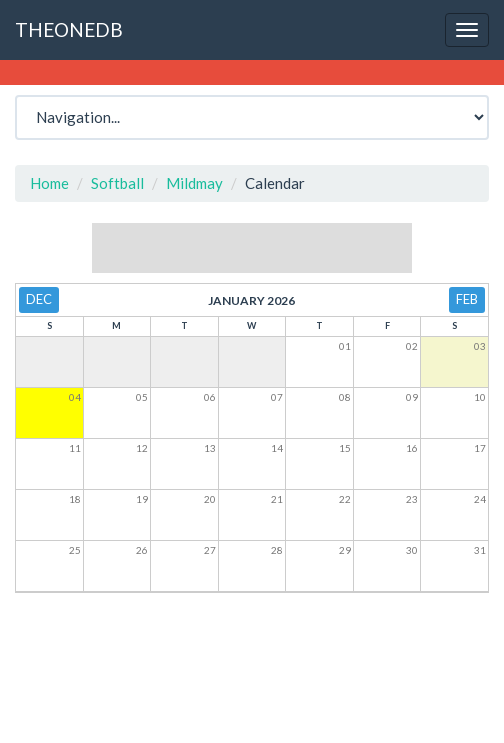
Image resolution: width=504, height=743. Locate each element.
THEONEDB (69, 29)
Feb (467, 299)
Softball (117, 183)
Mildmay (194, 183)
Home (49, 183)
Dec (39, 299)
